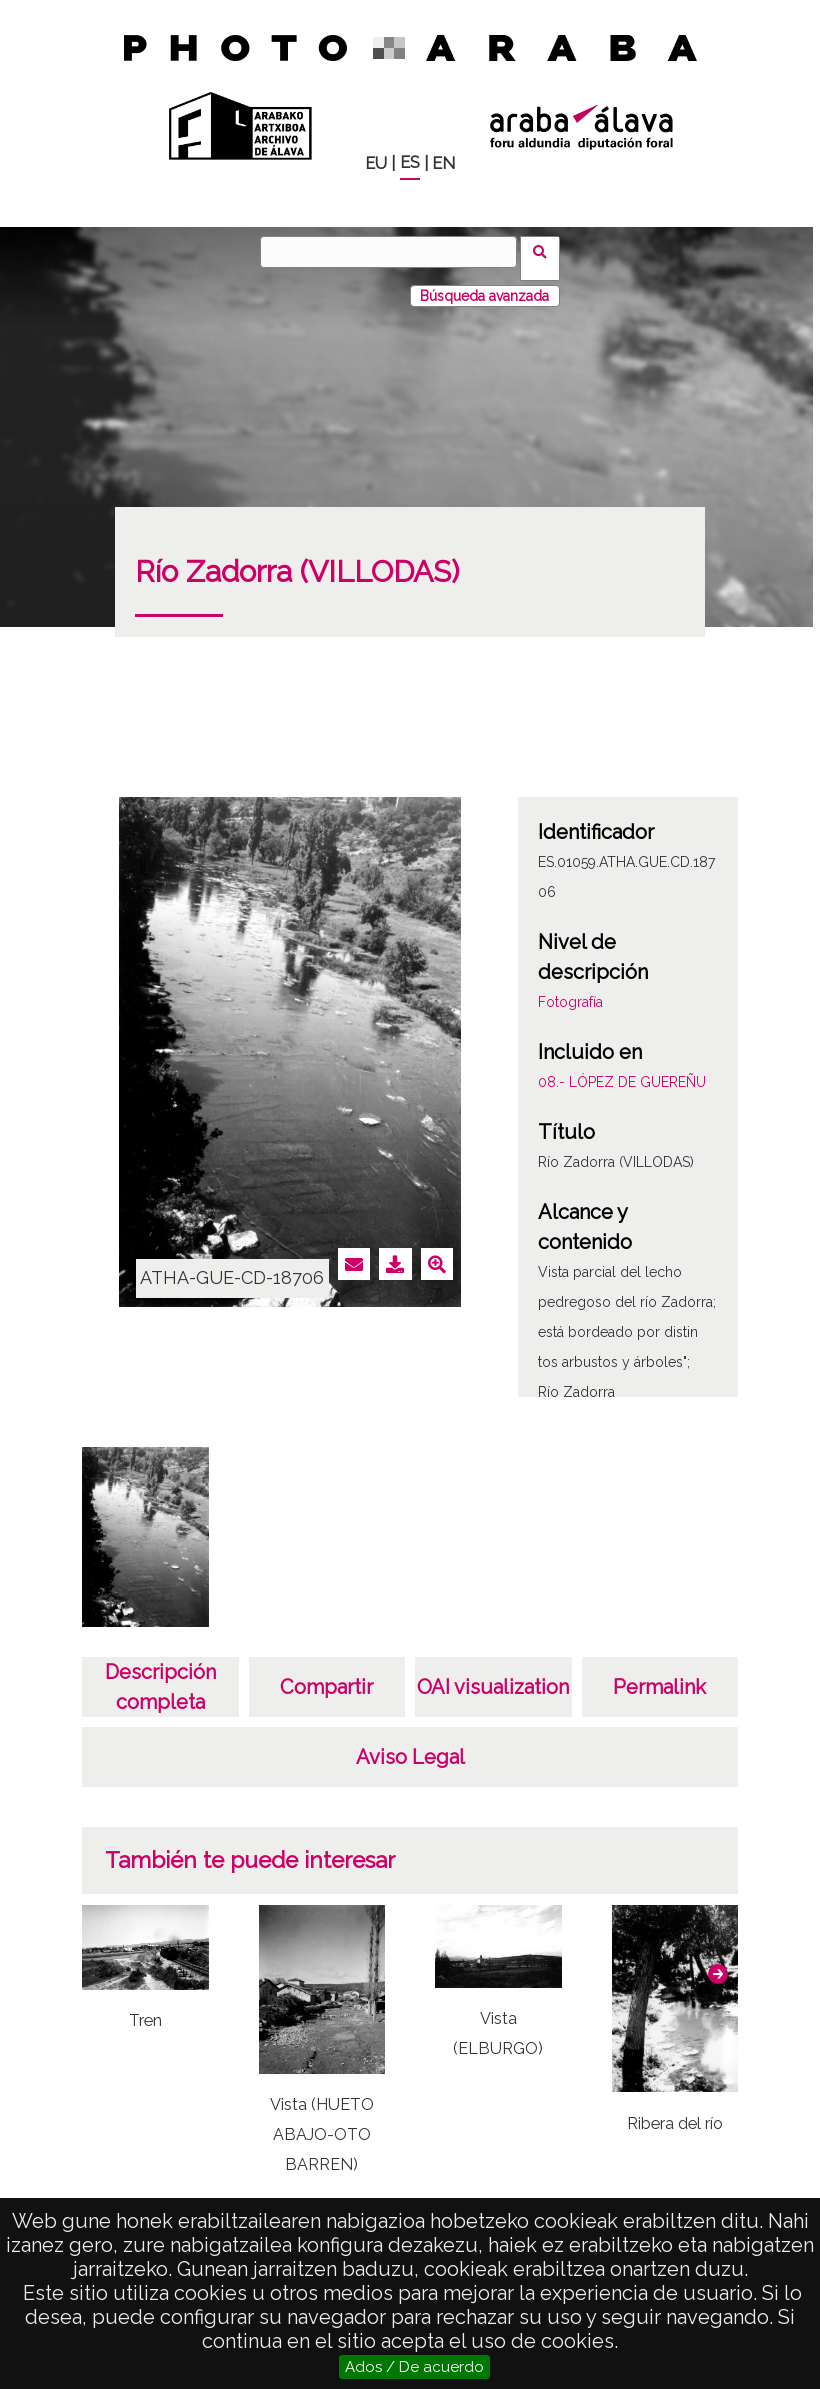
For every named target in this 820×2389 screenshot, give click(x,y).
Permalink (659, 1674)
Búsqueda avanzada (484, 283)
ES (410, 162)
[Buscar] (395, 252)
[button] (718, 1961)
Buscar (546, 251)
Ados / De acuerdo (414, 2367)
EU (376, 163)
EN (443, 163)
